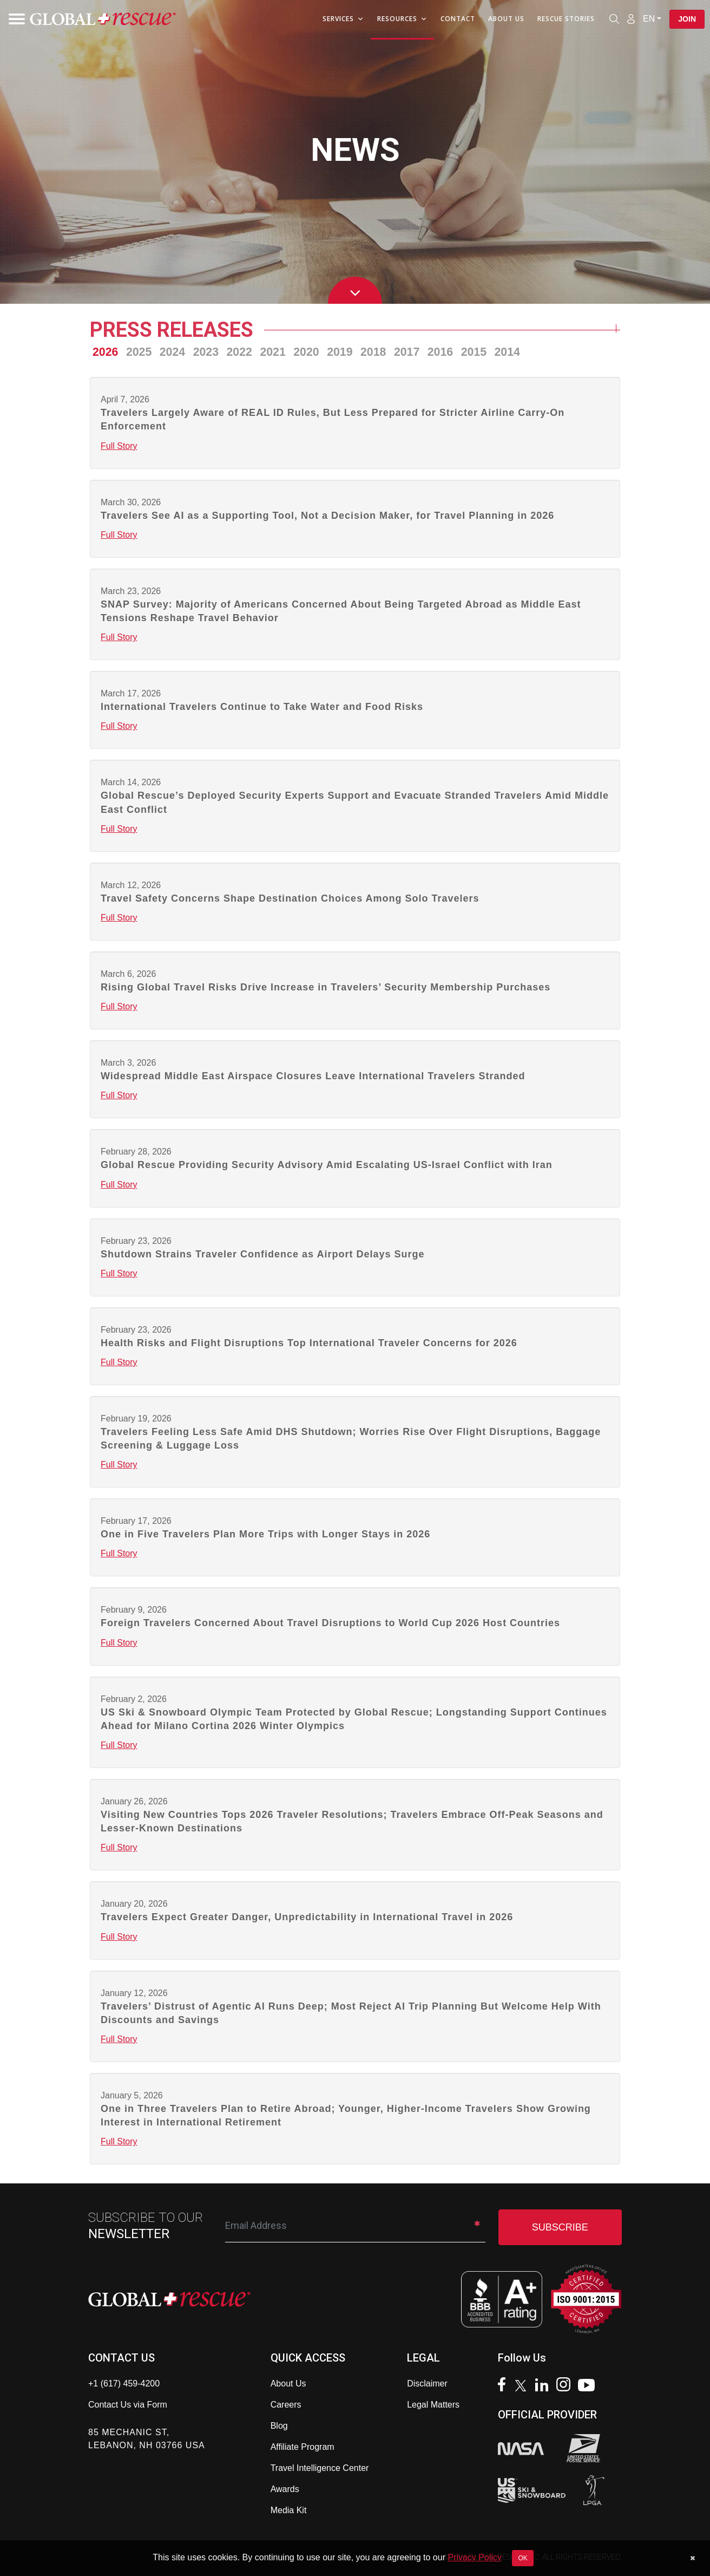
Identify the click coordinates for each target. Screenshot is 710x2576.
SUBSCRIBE (560, 2227)
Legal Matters (433, 2404)
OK (522, 2558)
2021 (272, 351)
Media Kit (289, 2510)
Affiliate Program (302, 2446)
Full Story (119, 446)
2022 (239, 351)
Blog (279, 2425)
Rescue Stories (566, 18)
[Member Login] (631, 18)
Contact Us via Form (127, 2404)
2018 (373, 351)
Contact (458, 18)
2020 (306, 351)
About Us (506, 18)
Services (343, 19)
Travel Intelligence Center (320, 2468)
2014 (507, 351)
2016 (440, 351)
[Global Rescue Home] (103, 19)
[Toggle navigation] (13, 19)
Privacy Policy (475, 2557)
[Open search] (614, 19)
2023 (206, 351)
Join (687, 19)
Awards (285, 2489)
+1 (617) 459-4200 (124, 2383)
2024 (172, 351)
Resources (402, 19)
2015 (474, 351)
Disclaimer (427, 2383)
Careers (286, 2404)
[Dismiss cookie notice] (692, 2558)
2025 (139, 351)
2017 (406, 351)
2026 (105, 351)
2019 (339, 351)
